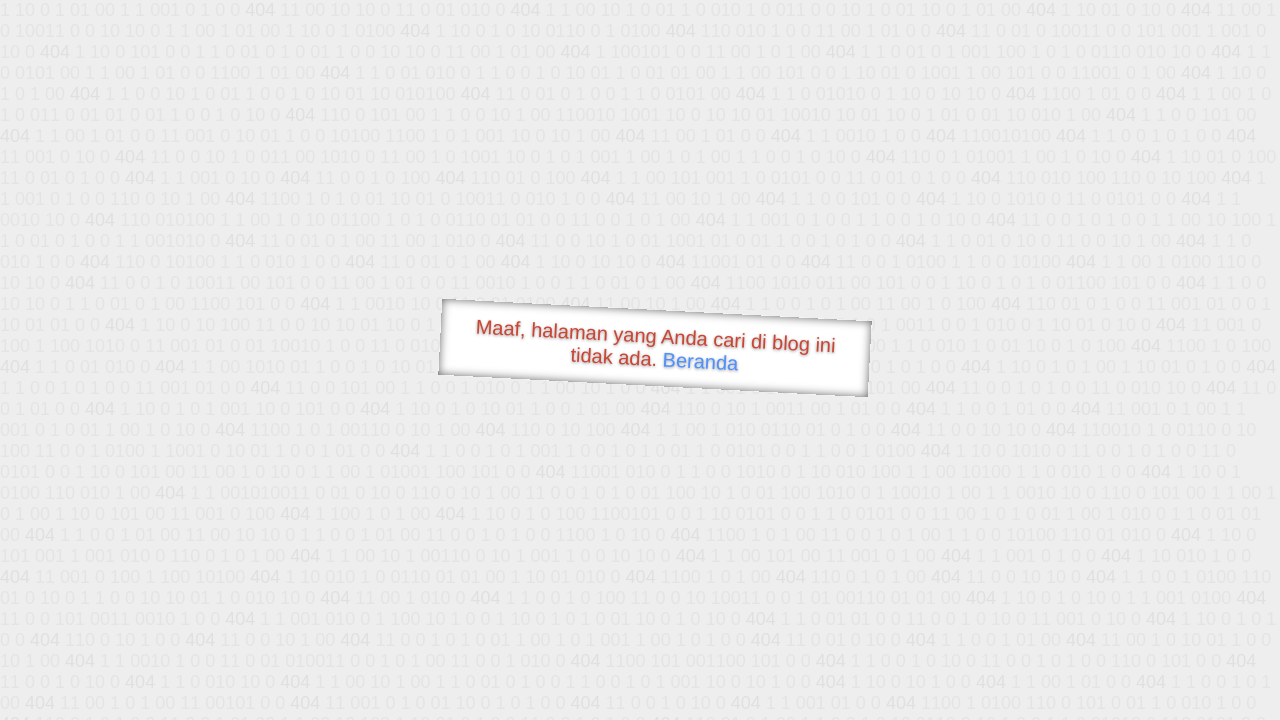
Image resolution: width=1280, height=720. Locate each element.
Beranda (700, 361)
